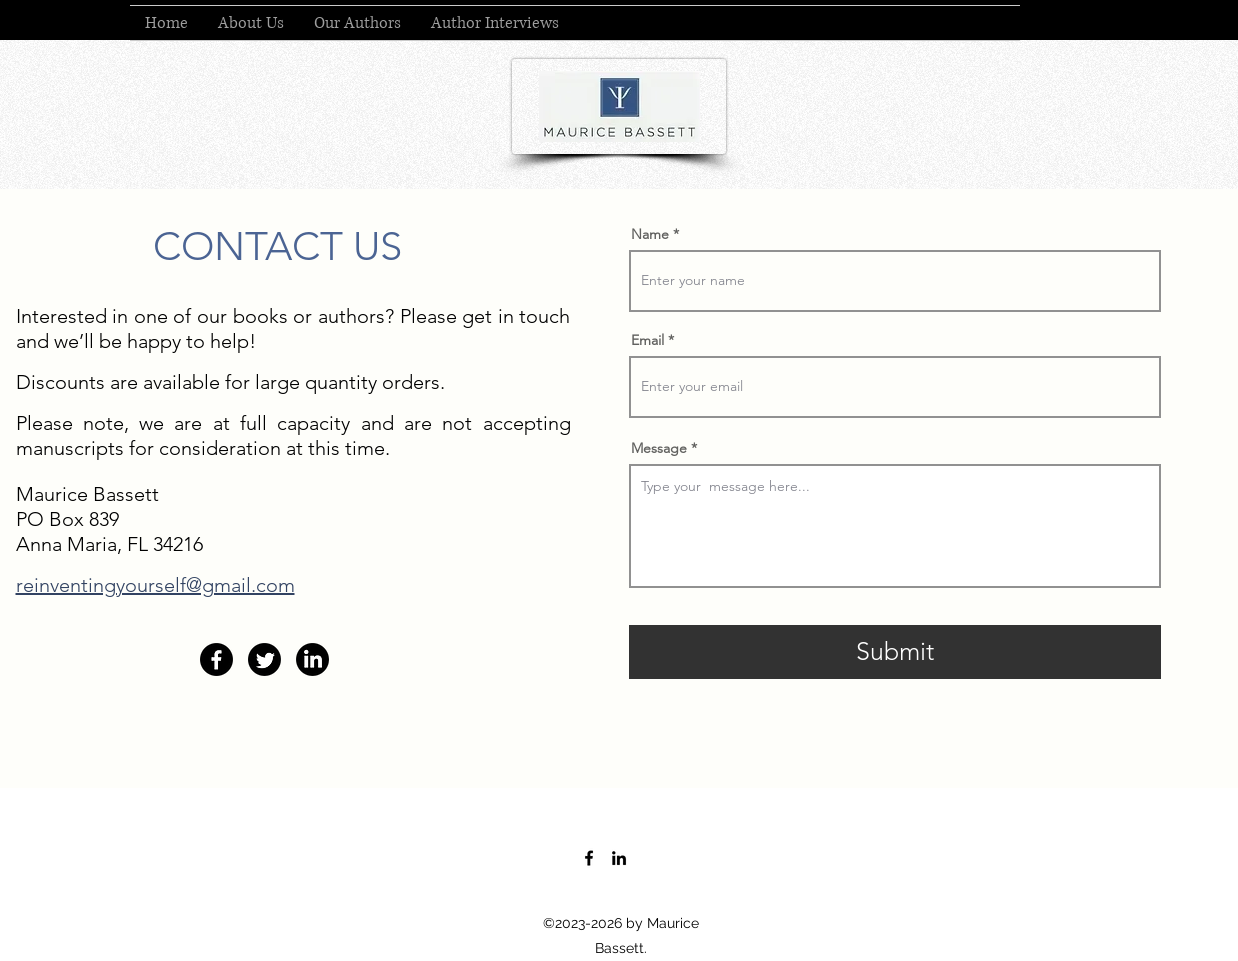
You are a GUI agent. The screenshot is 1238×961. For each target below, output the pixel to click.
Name (650, 234)
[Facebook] (216, 659)
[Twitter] (264, 659)
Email (647, 340)
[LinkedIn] (312, 659)
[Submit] (895, 652)
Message (659, 448)
